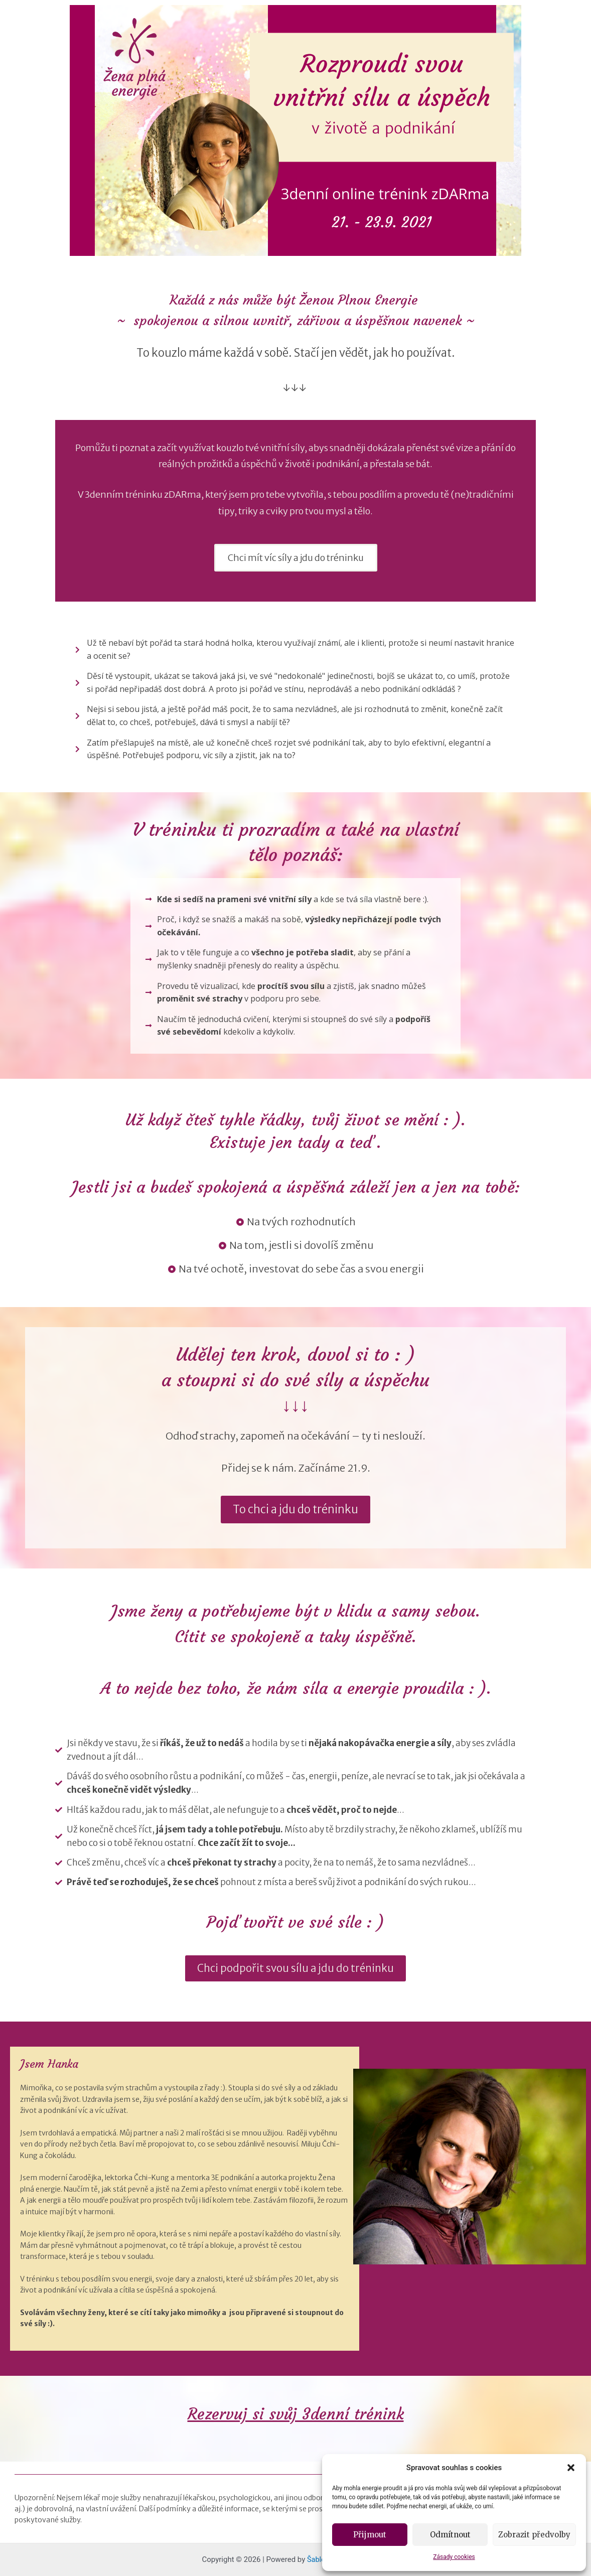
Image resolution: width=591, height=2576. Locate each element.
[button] (571, 2468)
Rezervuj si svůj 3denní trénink (295, 2414)
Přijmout (369, 2534)
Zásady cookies (454, 2556)
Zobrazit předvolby (534, 2534)
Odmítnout (450, 2534)
